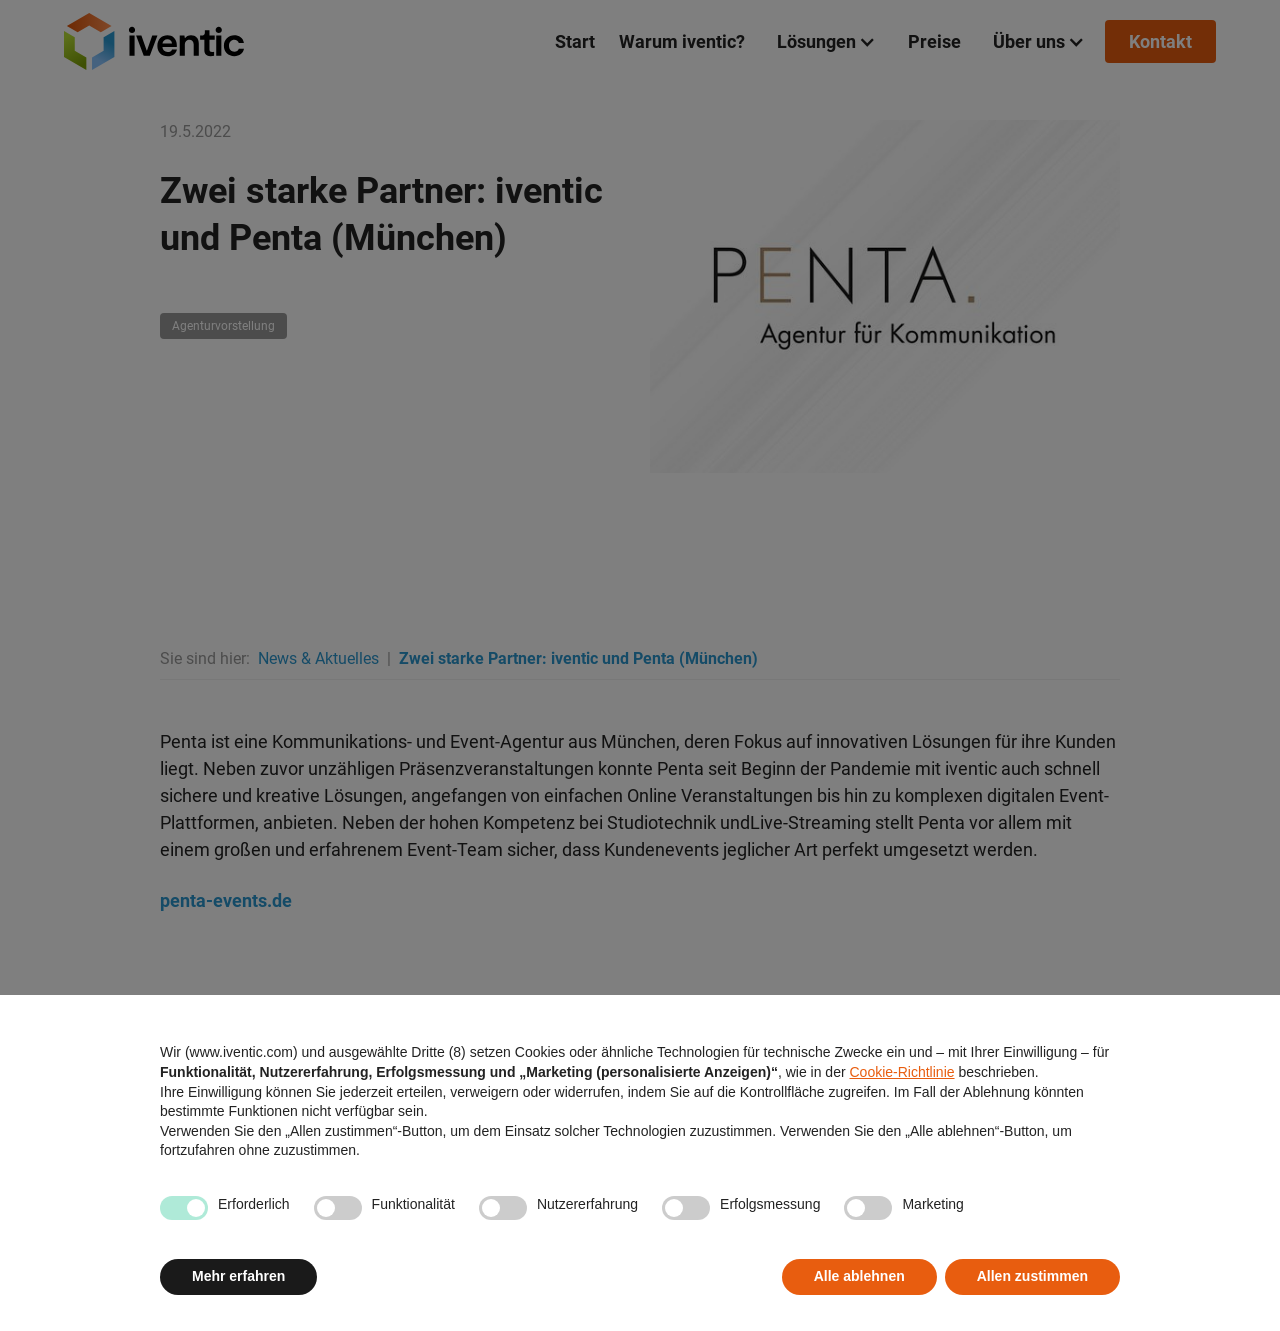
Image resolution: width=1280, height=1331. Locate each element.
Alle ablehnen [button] (859, 1276)
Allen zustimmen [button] (1032, 1276)
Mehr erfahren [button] (238, 1276)
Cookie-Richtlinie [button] (901, 1072)
